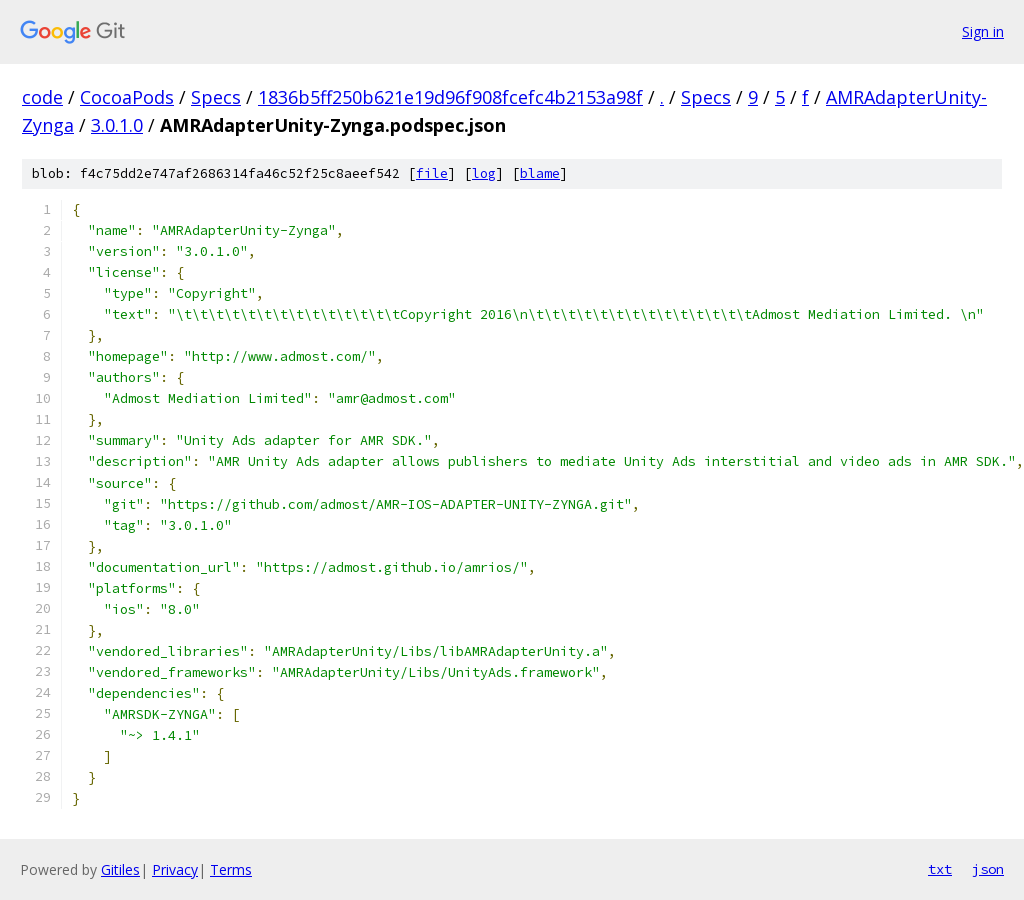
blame (540, 173)
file (432, 173)
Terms (231, 869)
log (484, 173)
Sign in (983, 31)
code (42, 97)
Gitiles (120, 869)
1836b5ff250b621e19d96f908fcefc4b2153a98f (450, 97)
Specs (216, 97)
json (988, 869)
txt (940, 869)
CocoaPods (127, 97)
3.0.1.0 (117, 125)
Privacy (175, 869)
